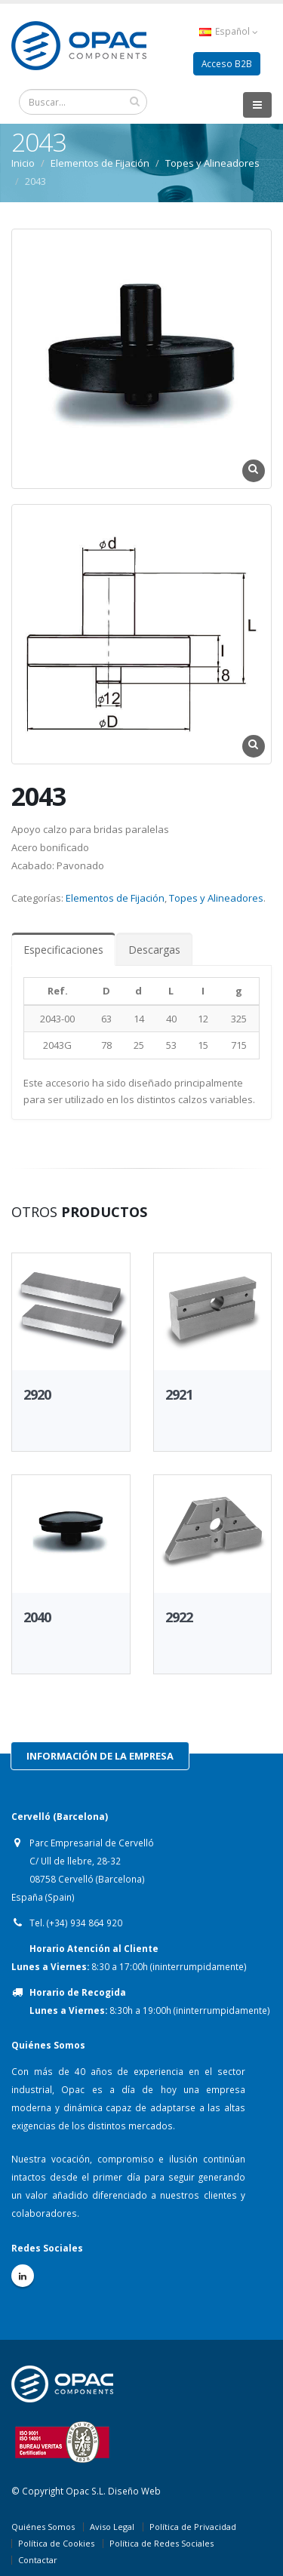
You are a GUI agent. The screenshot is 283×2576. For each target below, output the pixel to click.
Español (228, 31)
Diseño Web (134, 2491)
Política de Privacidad (192, 2526)
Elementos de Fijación (100, 163)
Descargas (154, 949)
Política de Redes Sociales (161, 2543)
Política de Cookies (56, 2543)
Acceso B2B (226, 63)
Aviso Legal (112, 2526)
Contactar (37, 2559)
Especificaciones (63, 949)
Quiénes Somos (43, 2526)
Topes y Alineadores (212, 163)
